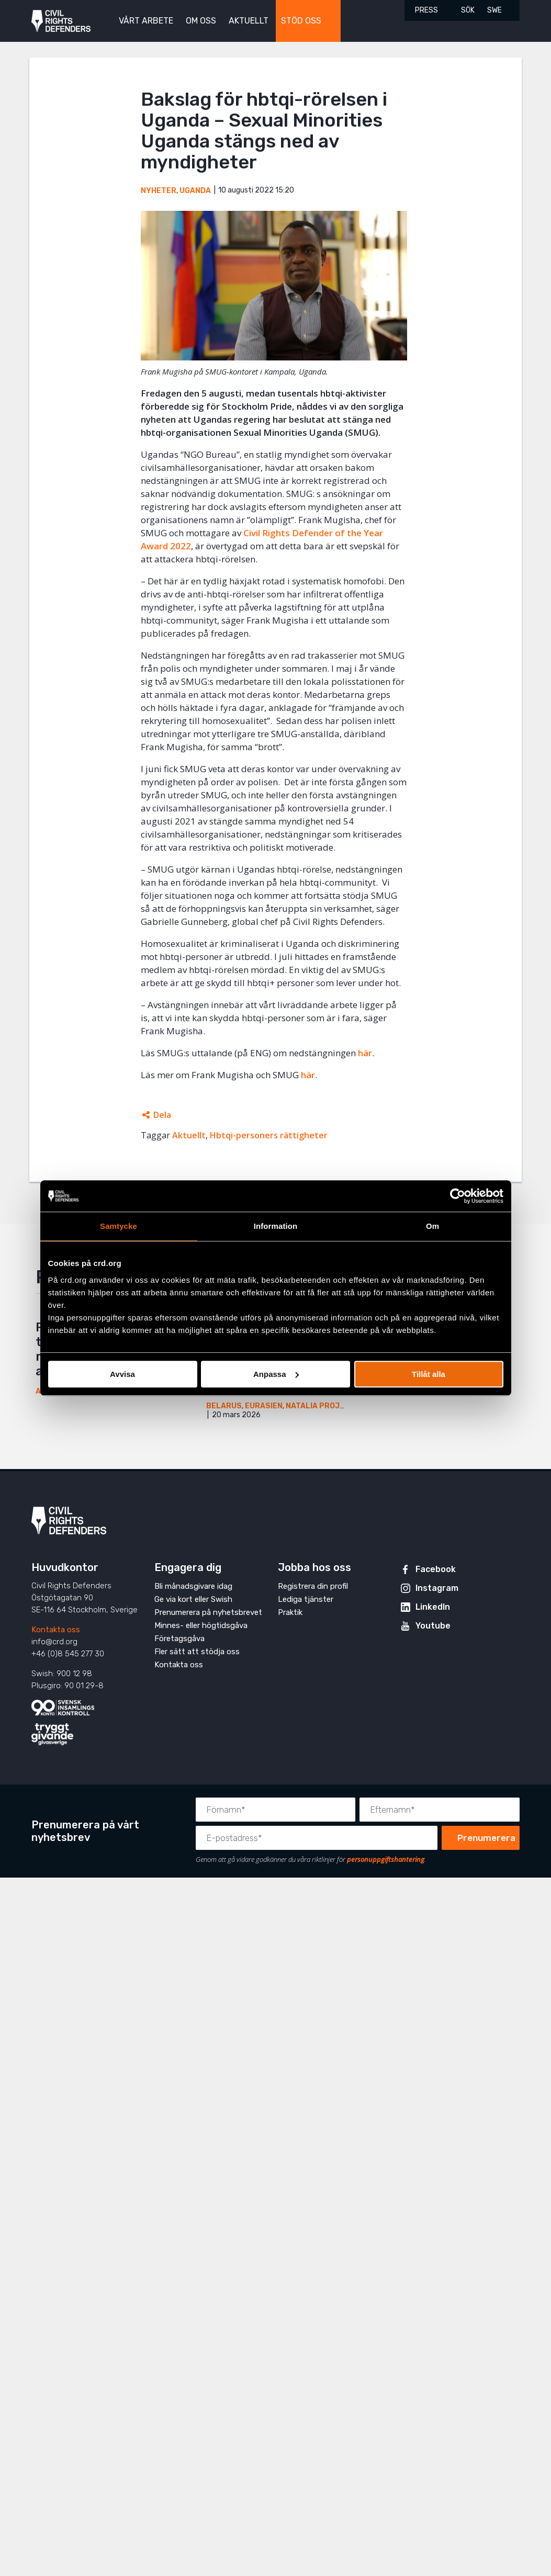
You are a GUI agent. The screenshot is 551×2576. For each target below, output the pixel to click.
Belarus (224, 1406)
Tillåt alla (428, 1374)
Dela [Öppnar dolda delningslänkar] (162, 1115)
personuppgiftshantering (385, 1859)
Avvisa (122, 1374)
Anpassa (276, 1374)
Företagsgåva (179, 1638)
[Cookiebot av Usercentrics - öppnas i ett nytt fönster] (457, 1196)
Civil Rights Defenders (61, 21)
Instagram (436, 1588)
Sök (468, 10)
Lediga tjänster (305, 1599)
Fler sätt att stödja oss (197, 1651)
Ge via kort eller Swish (193, 1599)
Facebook (435, 1569)
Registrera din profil (313, 1586)
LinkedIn (432, 1607)
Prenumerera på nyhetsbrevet (208, 1612)
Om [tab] (432, 1226)
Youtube (433, 1626)
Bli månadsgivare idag (193, 1586)
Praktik (290, 1612)
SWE (494, 10)
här (365, 1053)
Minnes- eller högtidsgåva (201, 1625)
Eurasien (264, 1406)
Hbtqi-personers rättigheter (269, 1135)
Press (426, 10)
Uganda (195, 190)
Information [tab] (276, 1226)
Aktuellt (189, 1135)
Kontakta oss (55, 1629)
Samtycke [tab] (118, 1226)
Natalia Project (320, 1406)
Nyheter (158, 190)
